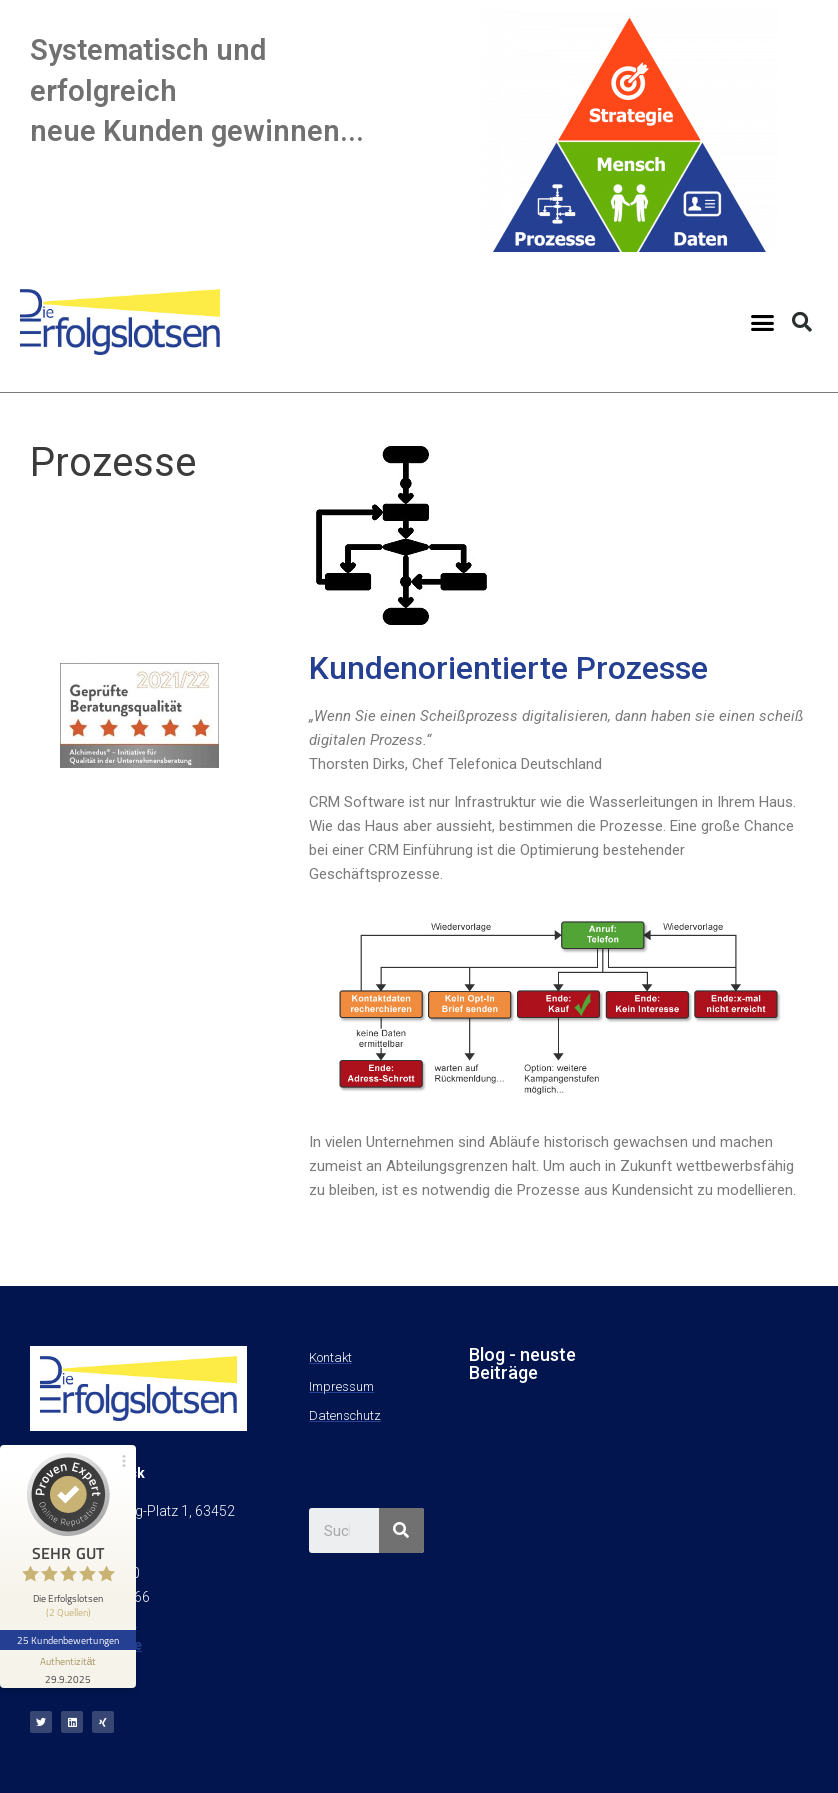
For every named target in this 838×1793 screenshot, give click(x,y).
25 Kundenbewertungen (68, 1640)
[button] (763, 322)
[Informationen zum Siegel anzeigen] (68, 1669)
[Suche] (401, 1530)
